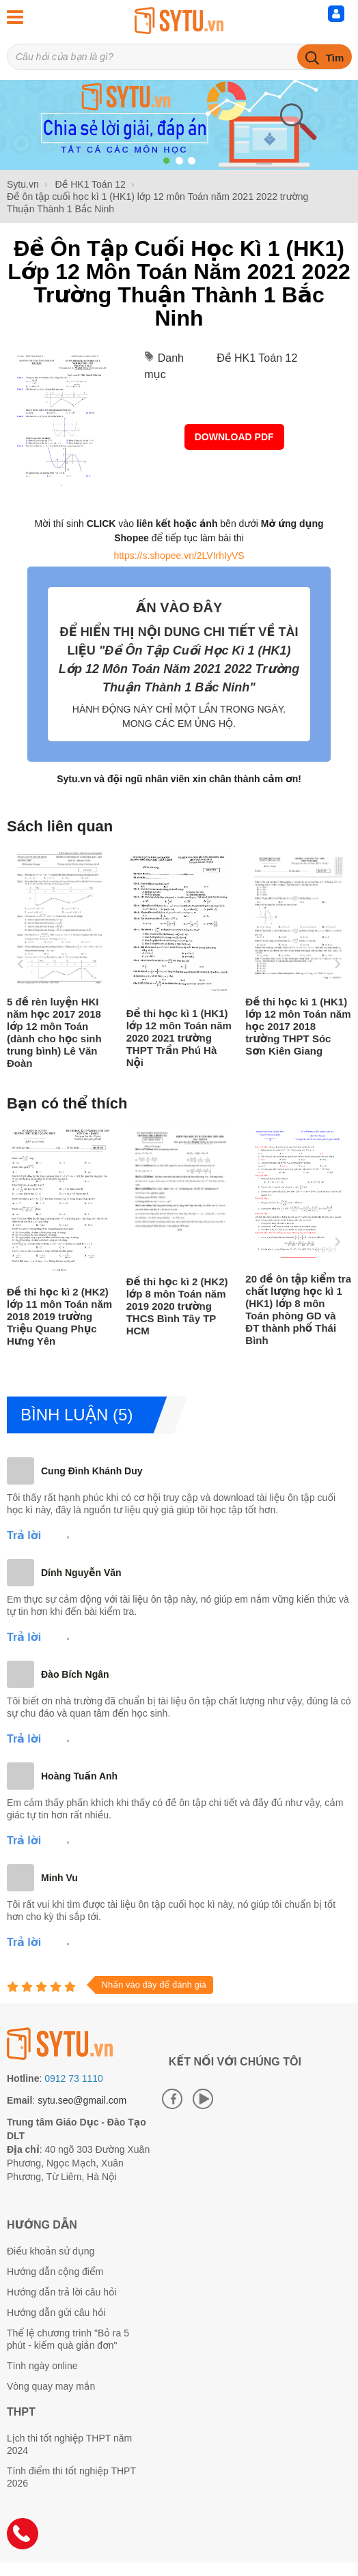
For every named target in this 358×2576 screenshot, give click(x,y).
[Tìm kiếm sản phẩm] (179, 56)
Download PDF (234, 436)
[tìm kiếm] (324, 56)
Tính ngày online (42, 2365)
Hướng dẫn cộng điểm (55, 2271)
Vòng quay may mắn (51, 2386)
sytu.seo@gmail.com (82, 2100)
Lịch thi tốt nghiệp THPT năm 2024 (69, 2444)
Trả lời (24, 1535)
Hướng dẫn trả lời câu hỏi (62, 2292)
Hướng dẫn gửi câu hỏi (56, 2312)
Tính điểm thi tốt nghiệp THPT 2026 (71, 2477)
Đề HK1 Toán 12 (257, 358)
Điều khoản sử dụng (50, 2251)
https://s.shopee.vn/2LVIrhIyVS (178, 555)
